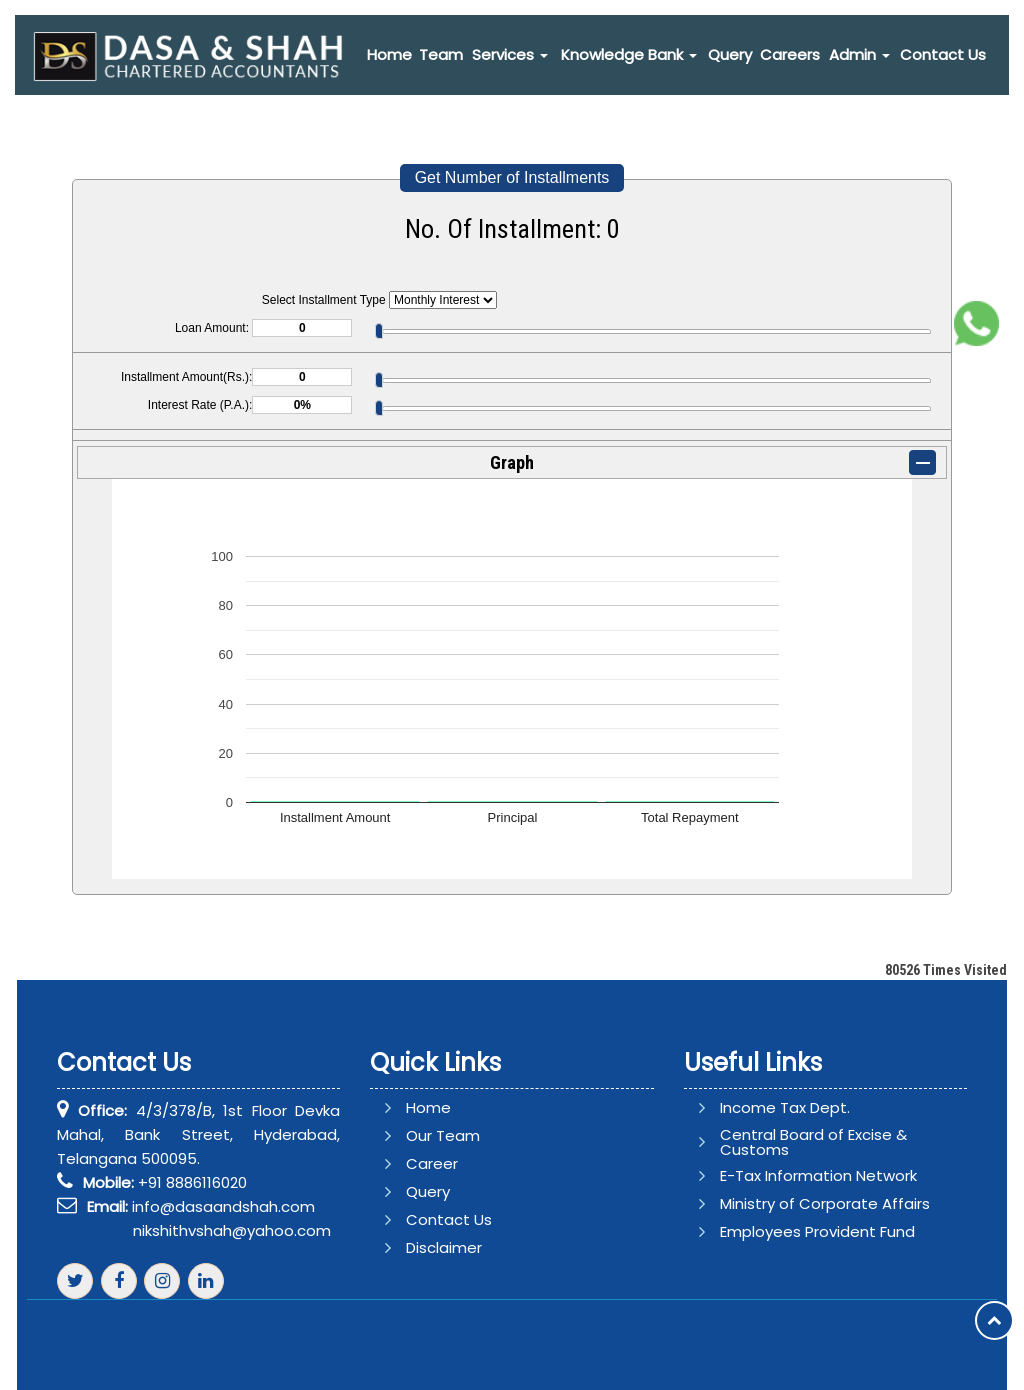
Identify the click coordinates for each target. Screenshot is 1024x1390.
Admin (859, 54)
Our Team (467, 1135)
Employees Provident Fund (793, 1231)
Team (441, 54)
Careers (790, 54)
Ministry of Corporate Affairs (801, 1203)
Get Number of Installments (512, 177)
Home (389, 54)
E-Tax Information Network (794, 1175)
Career (456, 1163)
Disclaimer (468, 1247)
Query (730, 54)
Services (510, 54)
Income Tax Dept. (761, 1107)
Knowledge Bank (629, 54)
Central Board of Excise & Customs (789, 1142)
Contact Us (943, 54)
